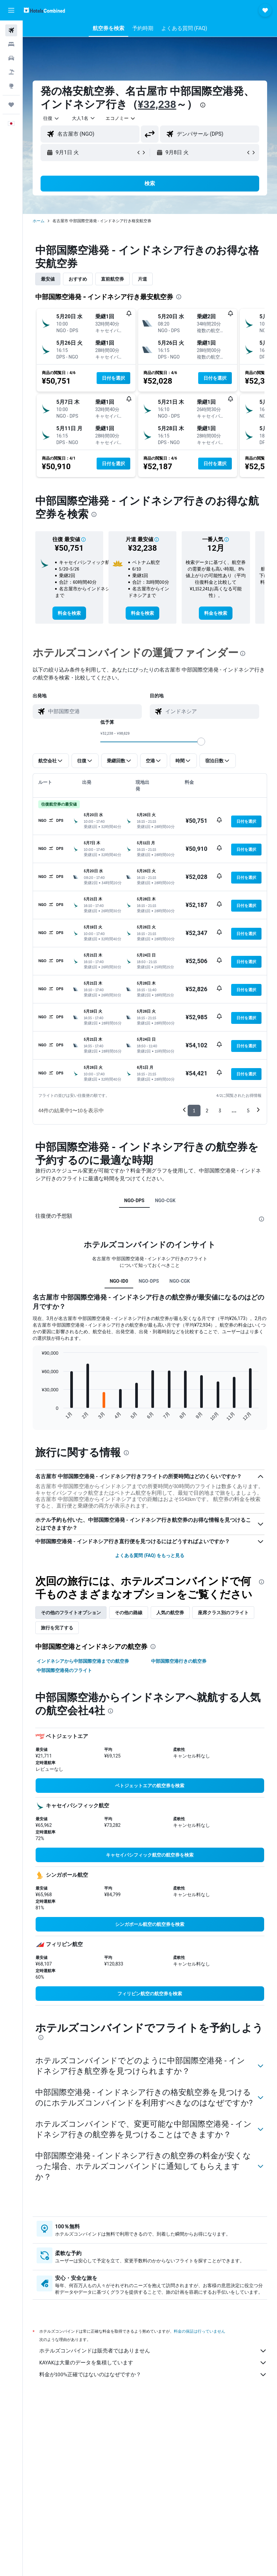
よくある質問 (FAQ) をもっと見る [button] (149, 1555)
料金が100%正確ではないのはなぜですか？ (153, 2385)
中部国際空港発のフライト (64, 1670)
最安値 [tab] (48, 279)
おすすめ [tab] (78, 279)
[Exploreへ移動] (11, 85)
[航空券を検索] (11, 30)
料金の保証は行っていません (199, 2341)
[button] (11, 10)
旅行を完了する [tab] (57, 1627)
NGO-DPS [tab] (134, 1200)
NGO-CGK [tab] (165, 1200)
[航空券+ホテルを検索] (11, 72)
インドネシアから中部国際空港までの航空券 (83, 1661)
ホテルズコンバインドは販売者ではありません (153, 2361)
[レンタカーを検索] (11, 58)
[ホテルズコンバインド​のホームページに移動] (44, 10)
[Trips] (11, 104)
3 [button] (220, 1110)
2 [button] (207, 1110)
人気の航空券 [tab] (170, 1612)
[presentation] (203, 105)
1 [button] (194, 1110)
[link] (69, 613)
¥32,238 (157, 104)
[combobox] (121, 118)
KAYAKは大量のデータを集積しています (153, 2373)
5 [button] (248, 1110)
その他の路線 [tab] (128, 1612)
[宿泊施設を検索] (11, 44)
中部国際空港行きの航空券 (179, 1661)
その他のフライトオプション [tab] (71, 1612)
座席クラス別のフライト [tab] (223, 1612)
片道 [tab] (142, 279)
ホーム (39, 221)
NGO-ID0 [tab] (119, 1281)
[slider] (201, 742)
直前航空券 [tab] (112, 279)
